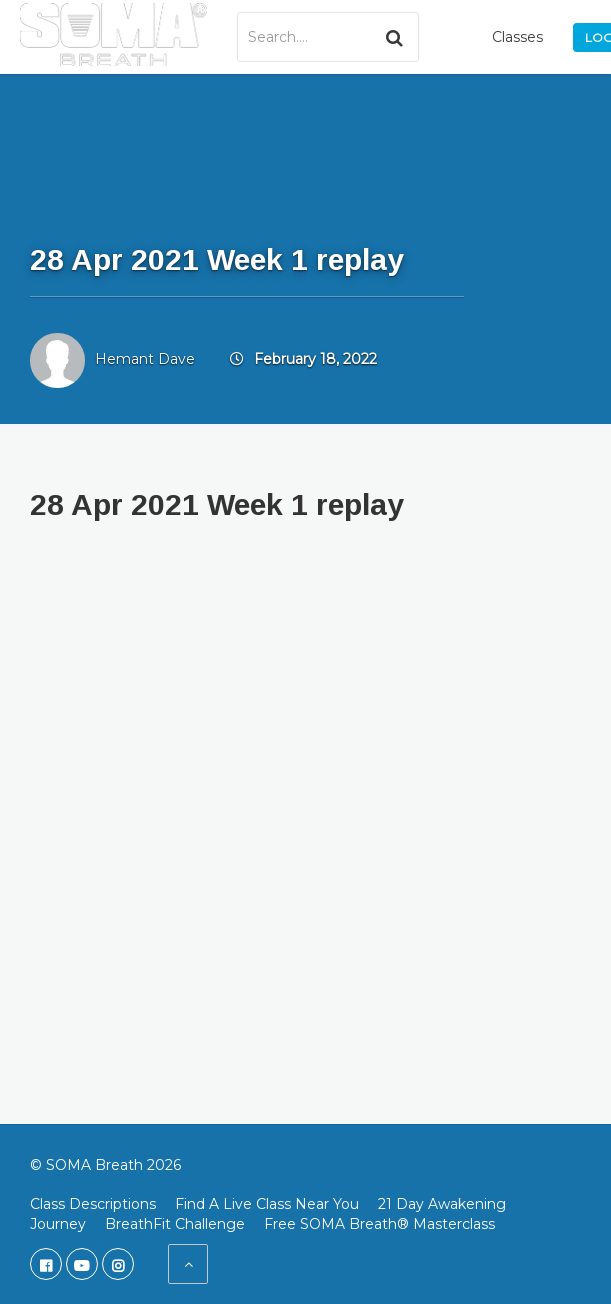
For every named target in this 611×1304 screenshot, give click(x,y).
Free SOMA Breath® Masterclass (379, 1224)
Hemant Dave (145, 359)
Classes (517, 37)
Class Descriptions (93, 1204)
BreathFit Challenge (175, 1224)
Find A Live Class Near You (267, 1204)
